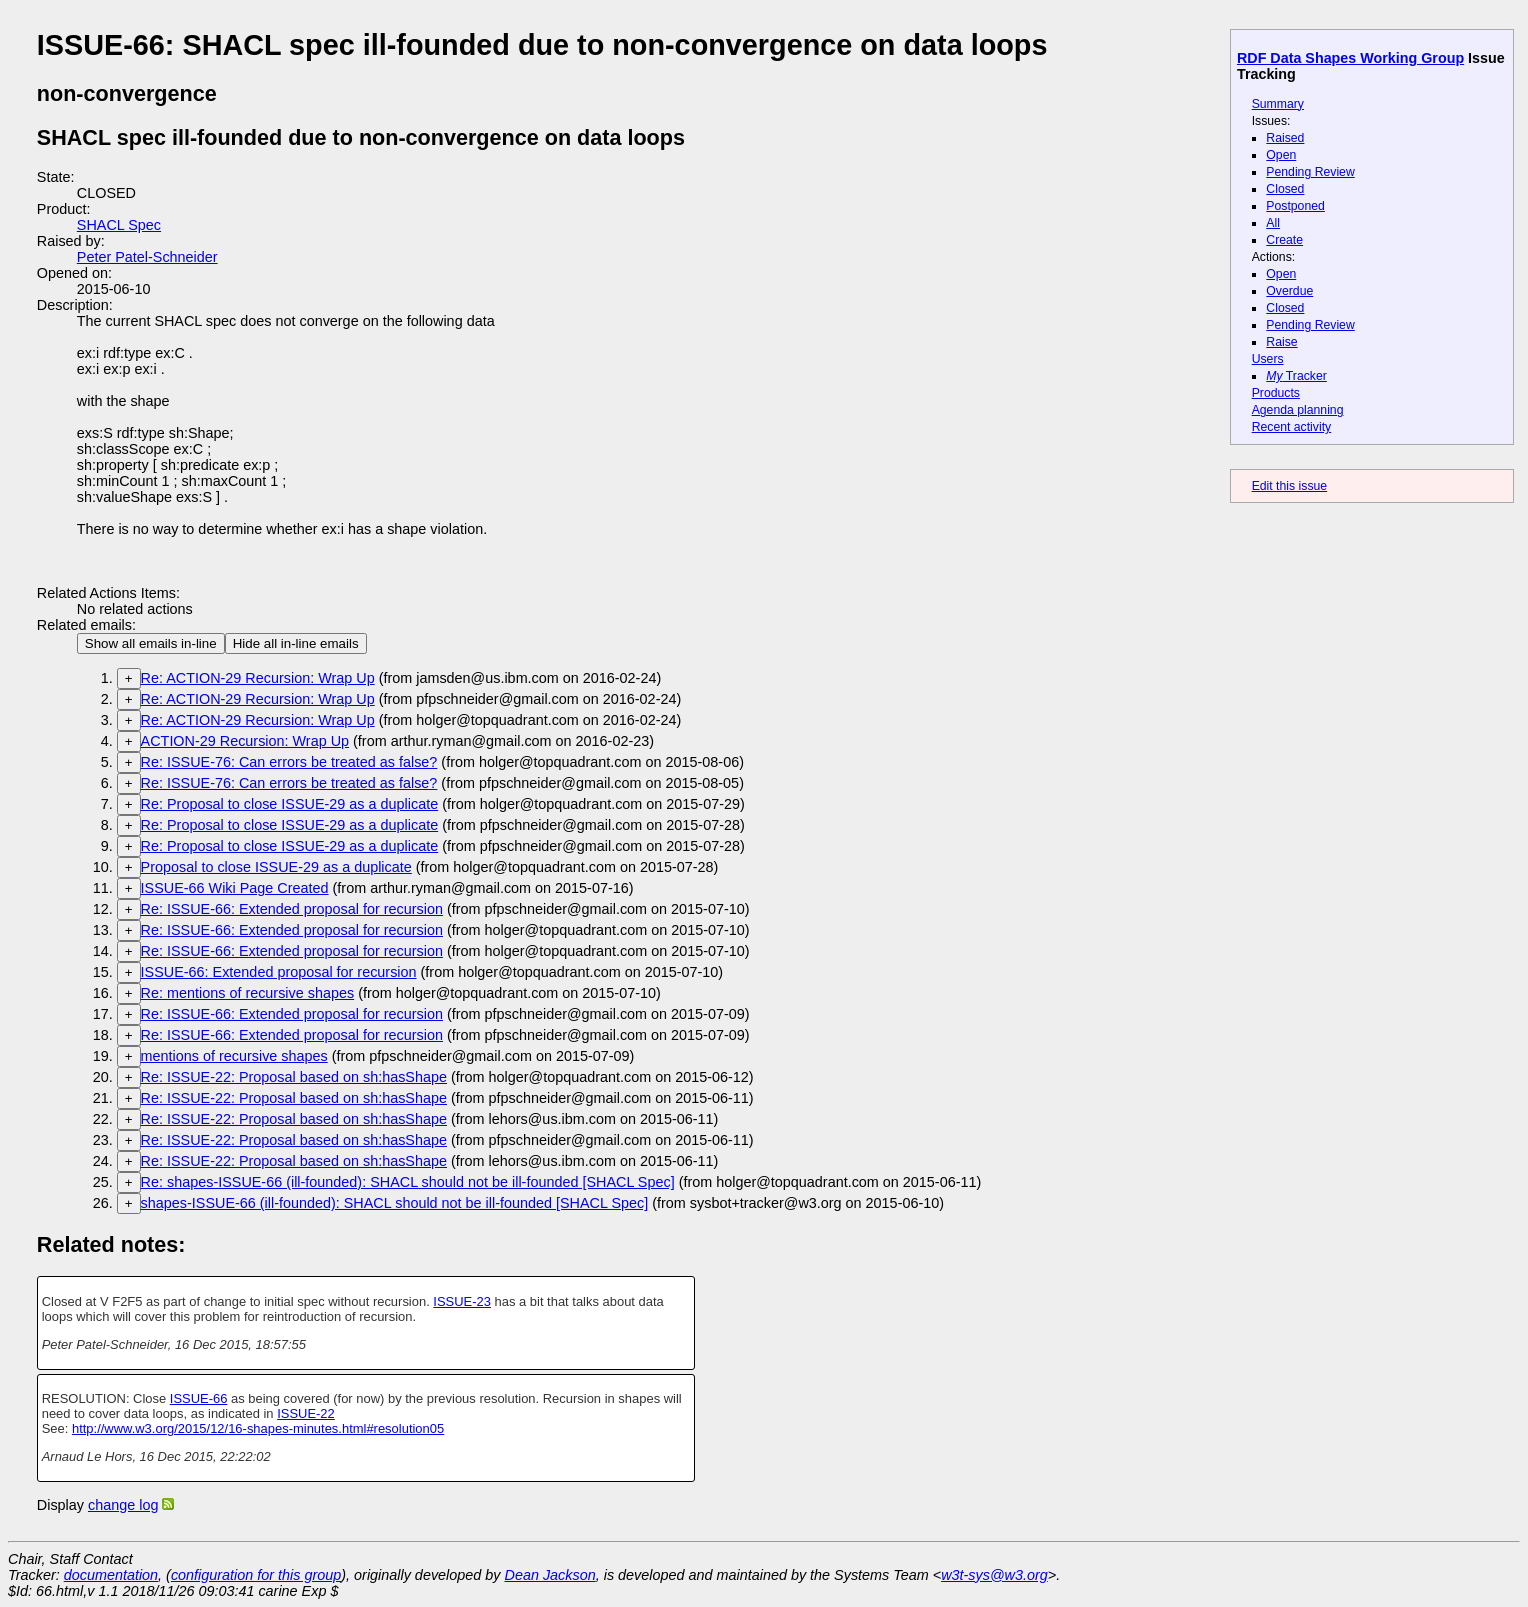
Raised (1285, 138)
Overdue (1289, 291)
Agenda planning (1298, 410)
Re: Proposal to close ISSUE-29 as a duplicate (290, 804)
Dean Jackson (550, 1575)
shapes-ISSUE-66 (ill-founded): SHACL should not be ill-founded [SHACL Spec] (395, 1203)
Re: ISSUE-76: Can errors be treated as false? (289, 762)
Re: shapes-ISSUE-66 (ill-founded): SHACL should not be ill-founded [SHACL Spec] (408, 1182)
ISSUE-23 (462, 1301)
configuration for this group (256, 1575)
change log (123, 1505)
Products (1276, 393)
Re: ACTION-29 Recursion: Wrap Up (258, 678)
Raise (1281, 342)
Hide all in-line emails (296, 643)
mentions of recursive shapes (234, 1056)
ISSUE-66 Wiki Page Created (235, 888)
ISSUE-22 (306, 1413)
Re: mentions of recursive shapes (248, 993)
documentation (111, 1575)
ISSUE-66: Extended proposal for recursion (279, 972)
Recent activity (1292, 427)
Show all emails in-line (151, 643)
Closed (1285, 189)
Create (1284, 240)
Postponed (1295, 206)
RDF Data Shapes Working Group (1350, 58)
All (1273, 223)
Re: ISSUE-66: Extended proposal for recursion (292, 909)
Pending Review (1310, 172)
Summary (1278, 104)
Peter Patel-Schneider (147, 257)
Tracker (1296, 376)
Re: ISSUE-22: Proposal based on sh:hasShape (294, 1077)
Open (1281, 155)
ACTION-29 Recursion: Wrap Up (245, 741)
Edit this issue (1289, 486)
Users (1268, 359)
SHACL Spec (119, 225)
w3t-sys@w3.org (994, 1575)
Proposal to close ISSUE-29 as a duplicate (276, 867)
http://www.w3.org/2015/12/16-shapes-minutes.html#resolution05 (258, 1428)
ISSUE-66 (199, 1398)
